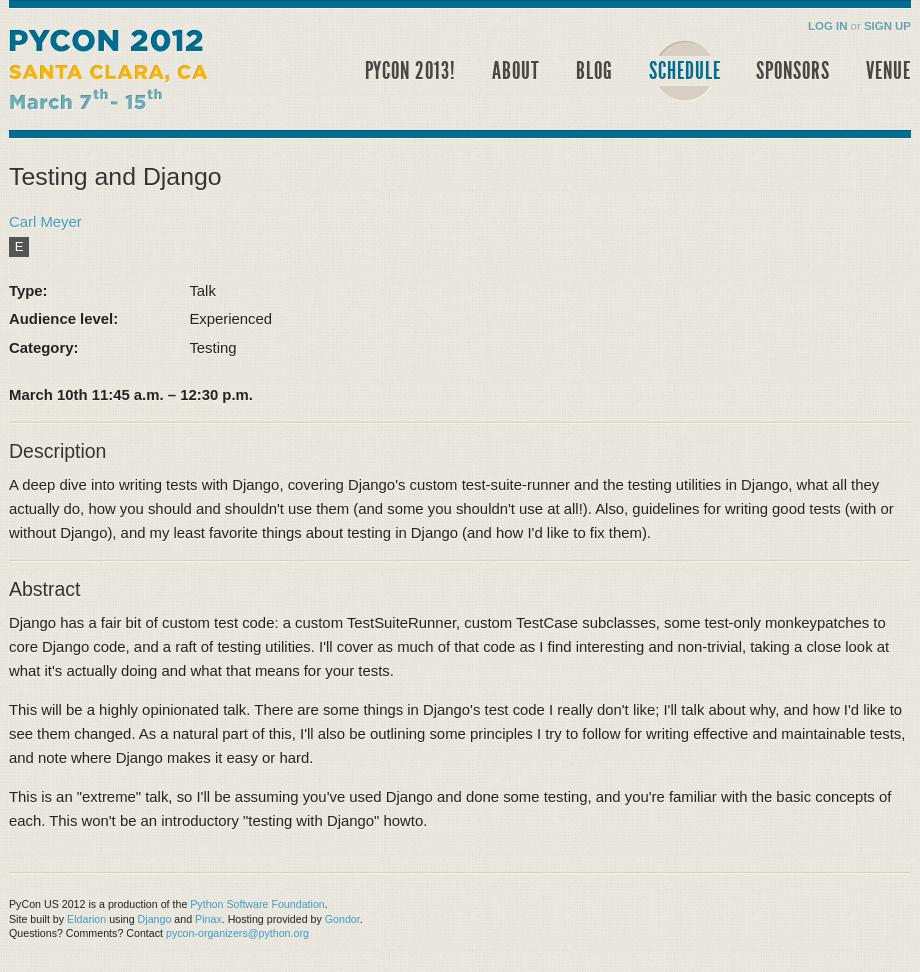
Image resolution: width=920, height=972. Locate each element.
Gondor (342, 919)
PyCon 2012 (147, 75)
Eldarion (86, 919)
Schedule (685, 71)
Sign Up (887, 26)
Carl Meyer (45, 222)
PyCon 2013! (411, 71)
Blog (594, 71)
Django (155, 919)
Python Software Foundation (257, 904)
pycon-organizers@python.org (237, 933)
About (516, 71)
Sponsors (793, 71)
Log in (827, 26)
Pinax (208, 919)
